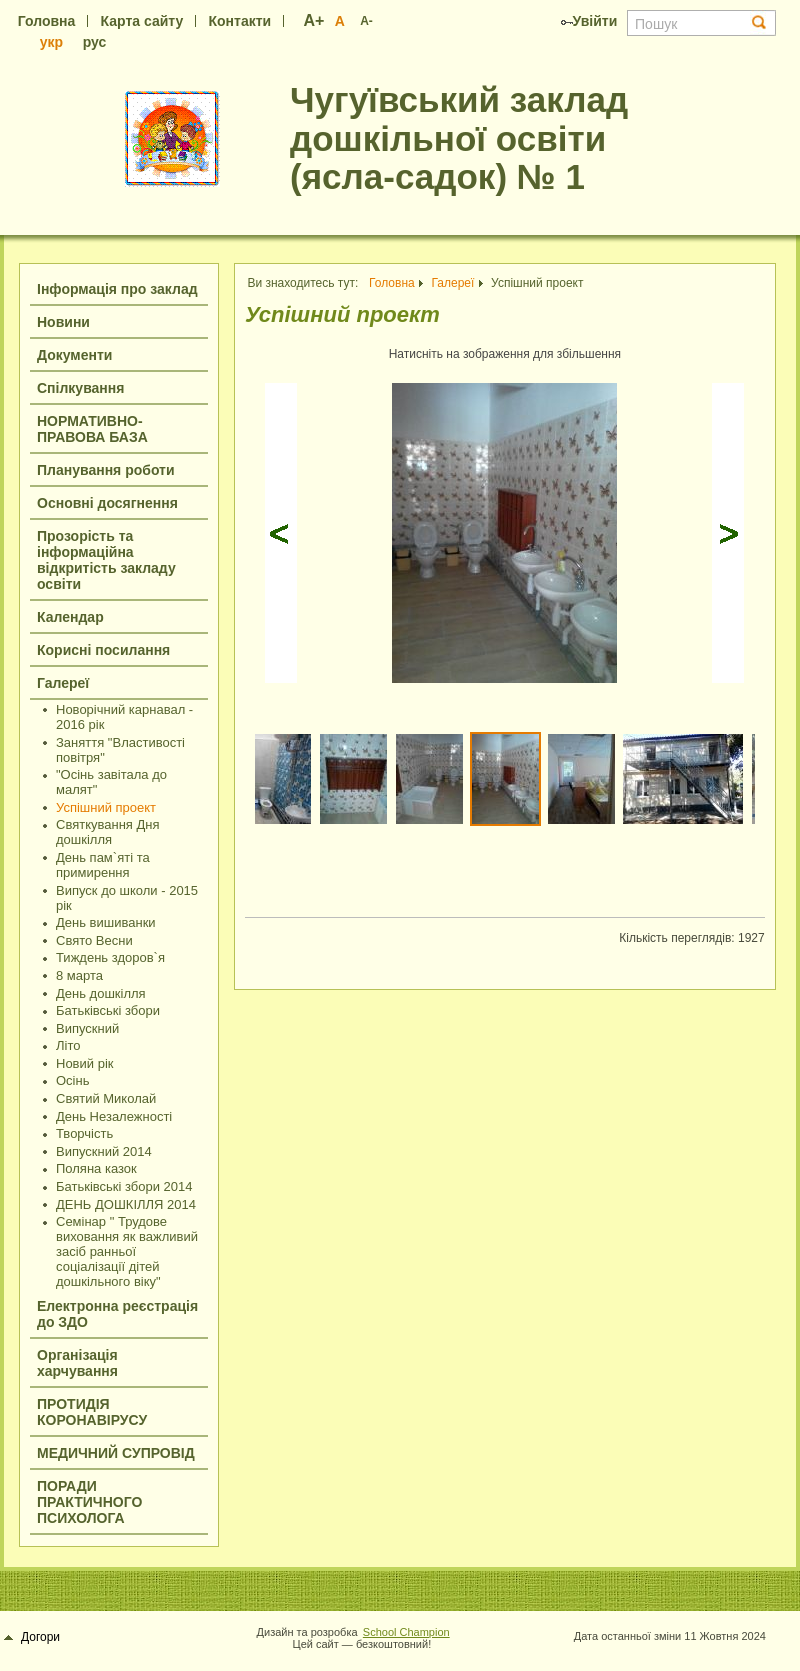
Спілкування (80, 388)
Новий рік (84, 1063)
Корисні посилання (103, 650)
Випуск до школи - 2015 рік (127, 898)
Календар (70, 617)
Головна (47, 21)
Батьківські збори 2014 (124, 1186)
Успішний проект (106, 807)
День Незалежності (114, 1116)
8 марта (79, 975)
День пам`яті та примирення (103, 865)
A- (366, 21)
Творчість (84, 1133)
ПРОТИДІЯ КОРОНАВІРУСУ (92, 1412)
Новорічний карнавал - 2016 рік (124, 717)
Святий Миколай (106, 1098)
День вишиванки (106, 922)
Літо (68, 1045)
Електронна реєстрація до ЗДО (117, 1314)
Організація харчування (77, 1363)
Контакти (239, 21)
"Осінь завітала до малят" (111, 782)
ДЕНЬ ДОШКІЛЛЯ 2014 (126, 1204)
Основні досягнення (107, 503)
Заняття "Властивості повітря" (120, 750)
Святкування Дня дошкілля (108, 832)
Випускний (87, 1028)
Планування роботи (106, 470)
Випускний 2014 (104, 1151)
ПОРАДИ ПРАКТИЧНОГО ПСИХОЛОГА (89, 1502)
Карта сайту (142, 21)
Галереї (63, 683)
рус (95, 42)
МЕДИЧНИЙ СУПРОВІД (116, 1453)
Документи (74, 355)
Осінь (72, 1080)
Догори (32, 1637)
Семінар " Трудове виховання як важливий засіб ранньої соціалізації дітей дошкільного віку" (127, 1251)
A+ (314, 20)
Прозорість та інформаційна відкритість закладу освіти (106, 560)
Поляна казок (96, 1168)
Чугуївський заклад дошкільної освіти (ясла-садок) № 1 (459, 138)
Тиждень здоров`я (110, 957)
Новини (63, 322)
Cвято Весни (94, 940)
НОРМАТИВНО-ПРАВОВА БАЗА (92, 429)
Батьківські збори (108, 1010)
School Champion (406, 1632)
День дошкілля (101, 993)
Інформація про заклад (117, 289)
